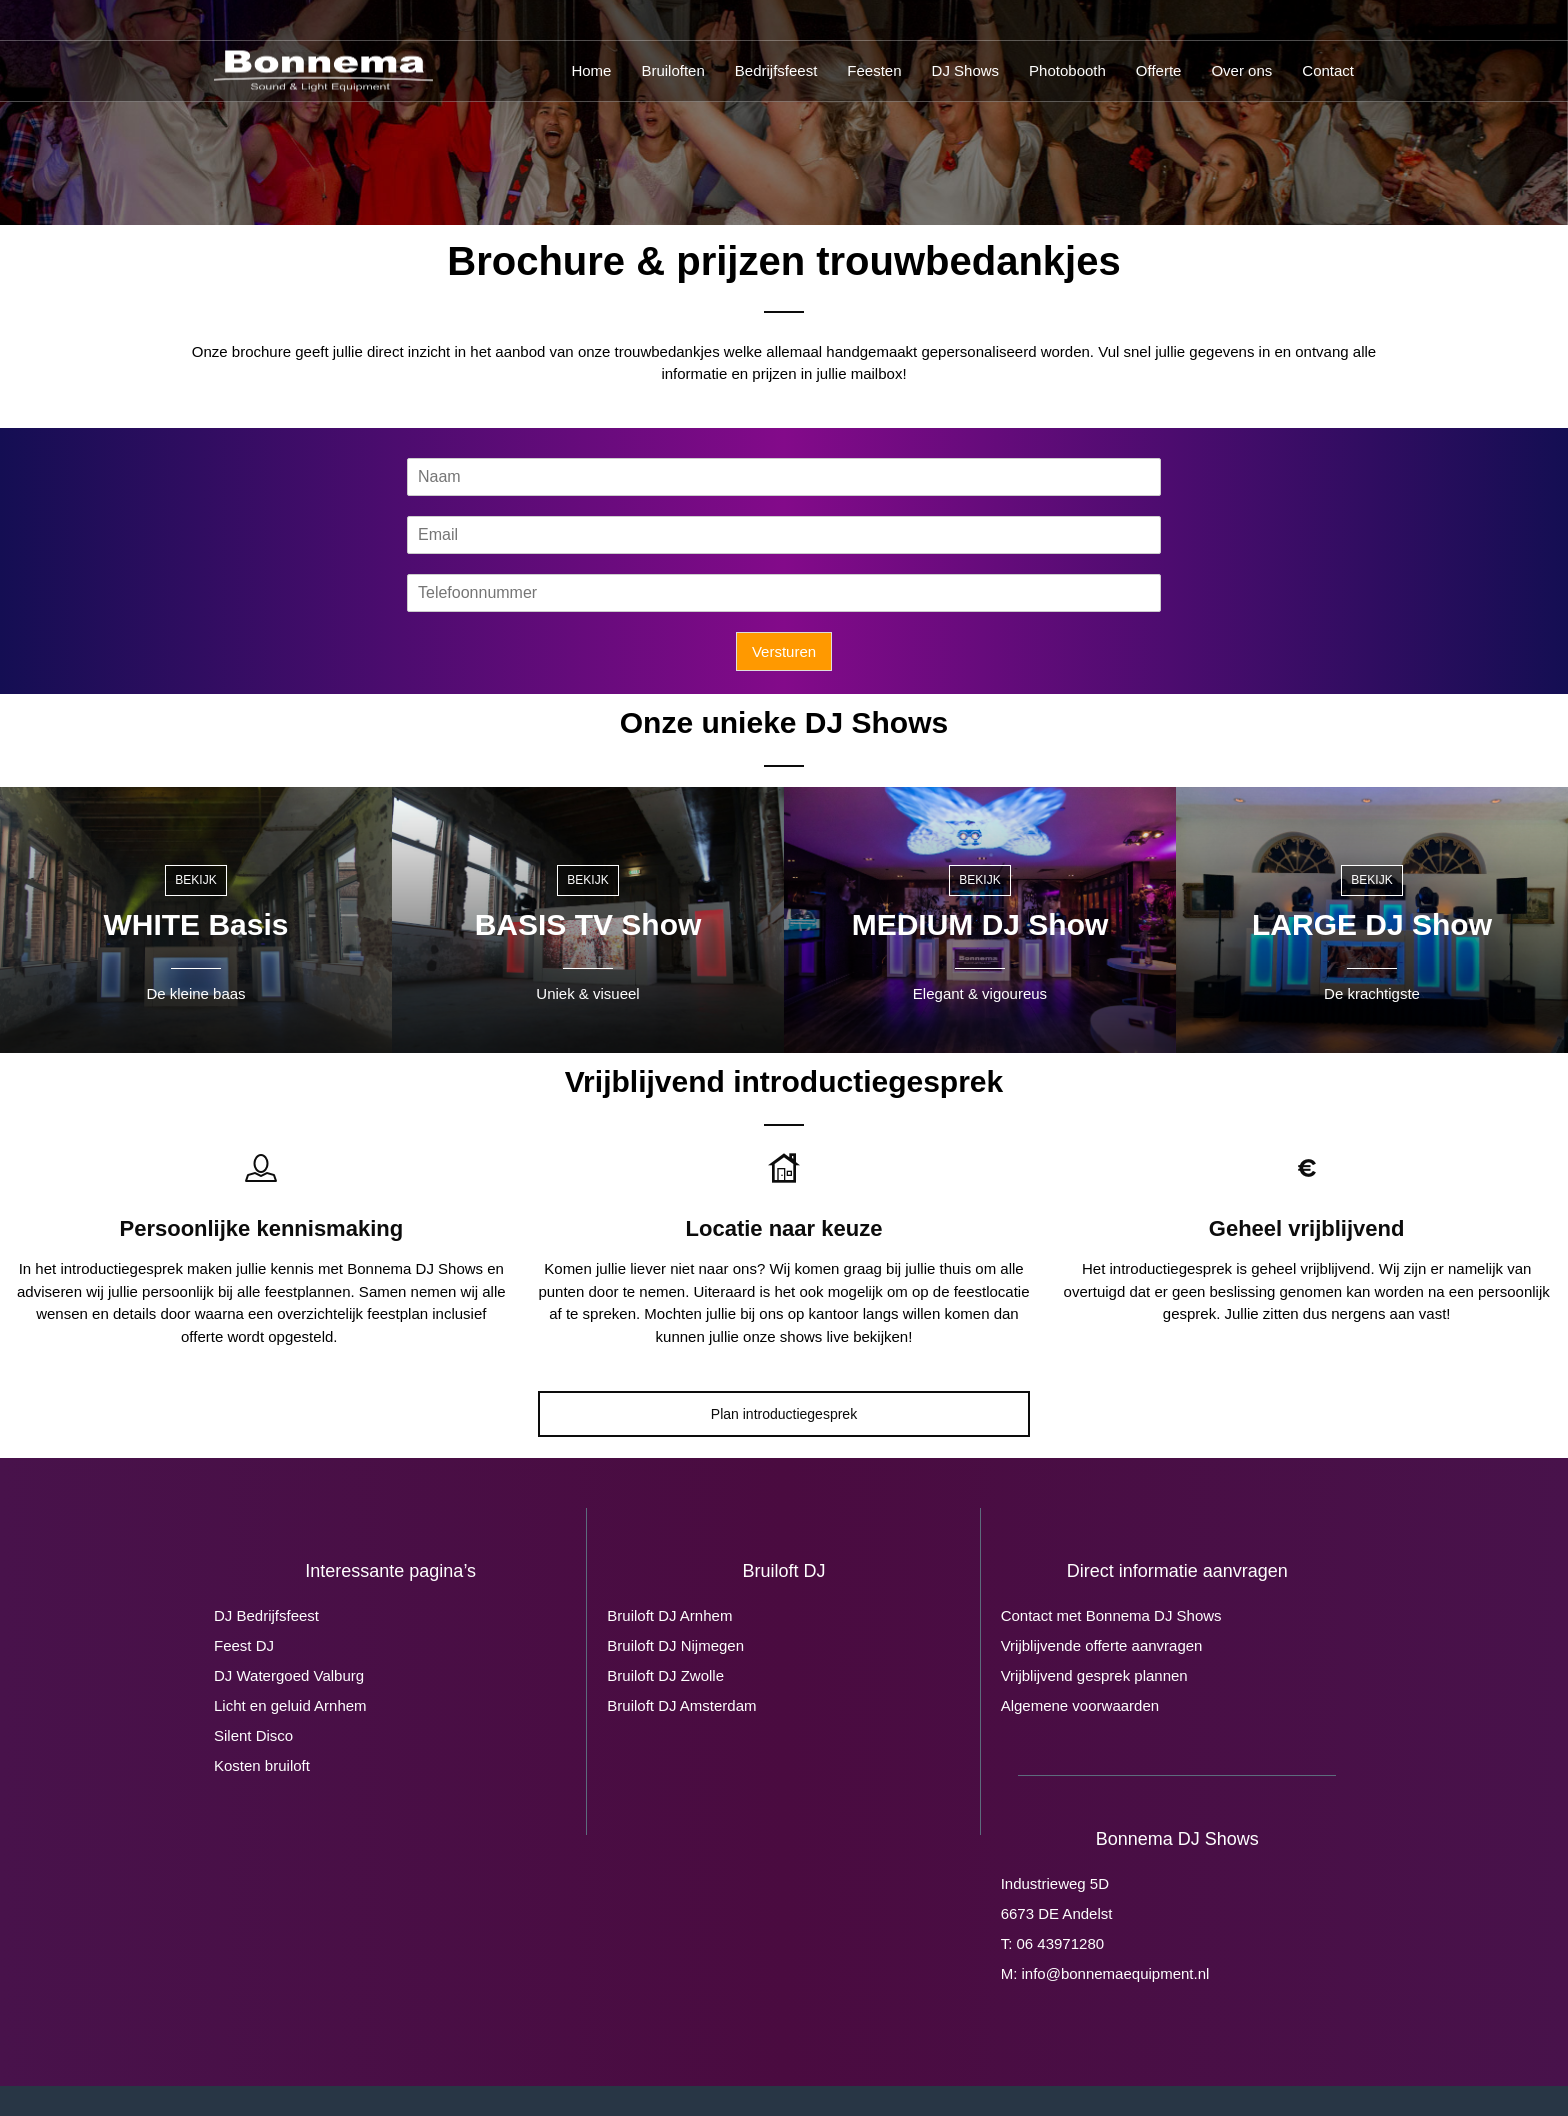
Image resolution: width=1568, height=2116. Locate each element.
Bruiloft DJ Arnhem (669, 1615)
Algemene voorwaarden (1080, 1705)
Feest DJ (244, 1645)
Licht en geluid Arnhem (290, 1705)
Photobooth (1067, 70)
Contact (1328, 70)
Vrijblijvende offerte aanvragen (1102, 1645)
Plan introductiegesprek (784, 1414)
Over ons (1241, 70)
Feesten (874, 70)
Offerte (1159, 70)
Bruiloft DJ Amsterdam (681, 1705)
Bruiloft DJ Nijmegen (675, 1645)
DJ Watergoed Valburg (289, 1675)
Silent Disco (253, 1735)
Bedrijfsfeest (776, 70)
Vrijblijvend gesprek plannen (1094, 1675)
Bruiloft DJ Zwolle (665, 1675)
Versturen (784, 651)
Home (591, 70)
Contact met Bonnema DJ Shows (1111, 1615)
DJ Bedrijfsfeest (266, 1615)
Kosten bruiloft (262, 1765)
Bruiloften (672, 70)
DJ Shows (966, 70)
